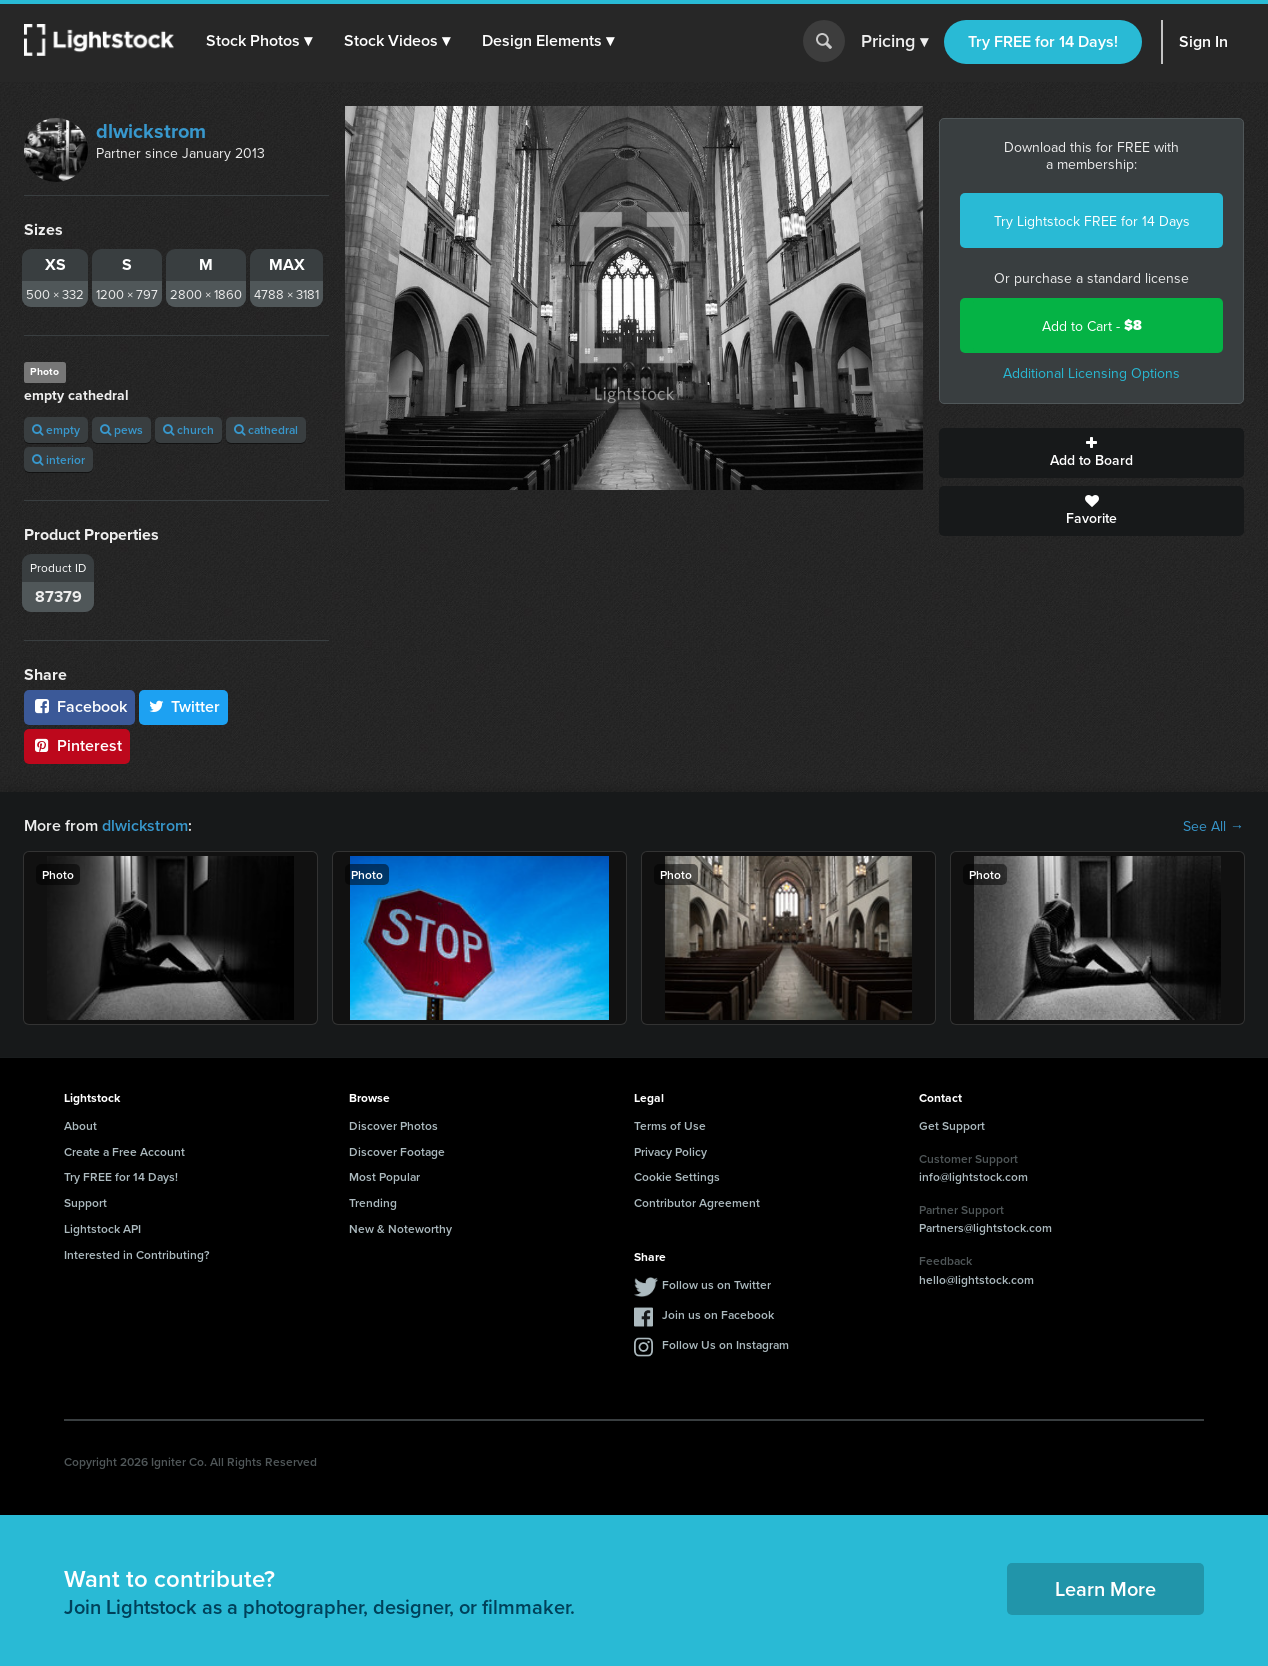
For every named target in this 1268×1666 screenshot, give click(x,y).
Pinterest (77, 745)
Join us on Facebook (718, 1314)
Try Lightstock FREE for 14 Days (1092, 221)
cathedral (266, 429)
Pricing (894, 42)
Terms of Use (670, 1125)
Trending (373, 1202)
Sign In (1203, 41)
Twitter (184, 706)
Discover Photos (393, 1125)
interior (58, 459)
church (188, 429)
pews (121, 429)
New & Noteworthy (400, 1228)
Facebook (79, 706)
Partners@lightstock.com (985, 1227)
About (80, 1125)
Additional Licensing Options (1091, 373)
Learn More (1105, 1588)
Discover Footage (397, 1151)
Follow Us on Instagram (725, 1344)
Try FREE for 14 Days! (1043, 41)
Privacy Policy (670, 1151)
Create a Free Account (124, 1151)
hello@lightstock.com (976, 1279)
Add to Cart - (1092, 325)
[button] (259, 41)
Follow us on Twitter (716, 1284)
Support (85, 1202)
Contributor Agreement (697, 1202)
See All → (1213, 826)
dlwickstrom (151, 130)
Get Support (952, 1125)
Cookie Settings (677, 1176)
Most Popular (384, 1176)
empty (56, 429)
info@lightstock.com (973, 1176)
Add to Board (1091, 453)
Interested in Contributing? (137, 1254)
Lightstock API (102, 1228)
